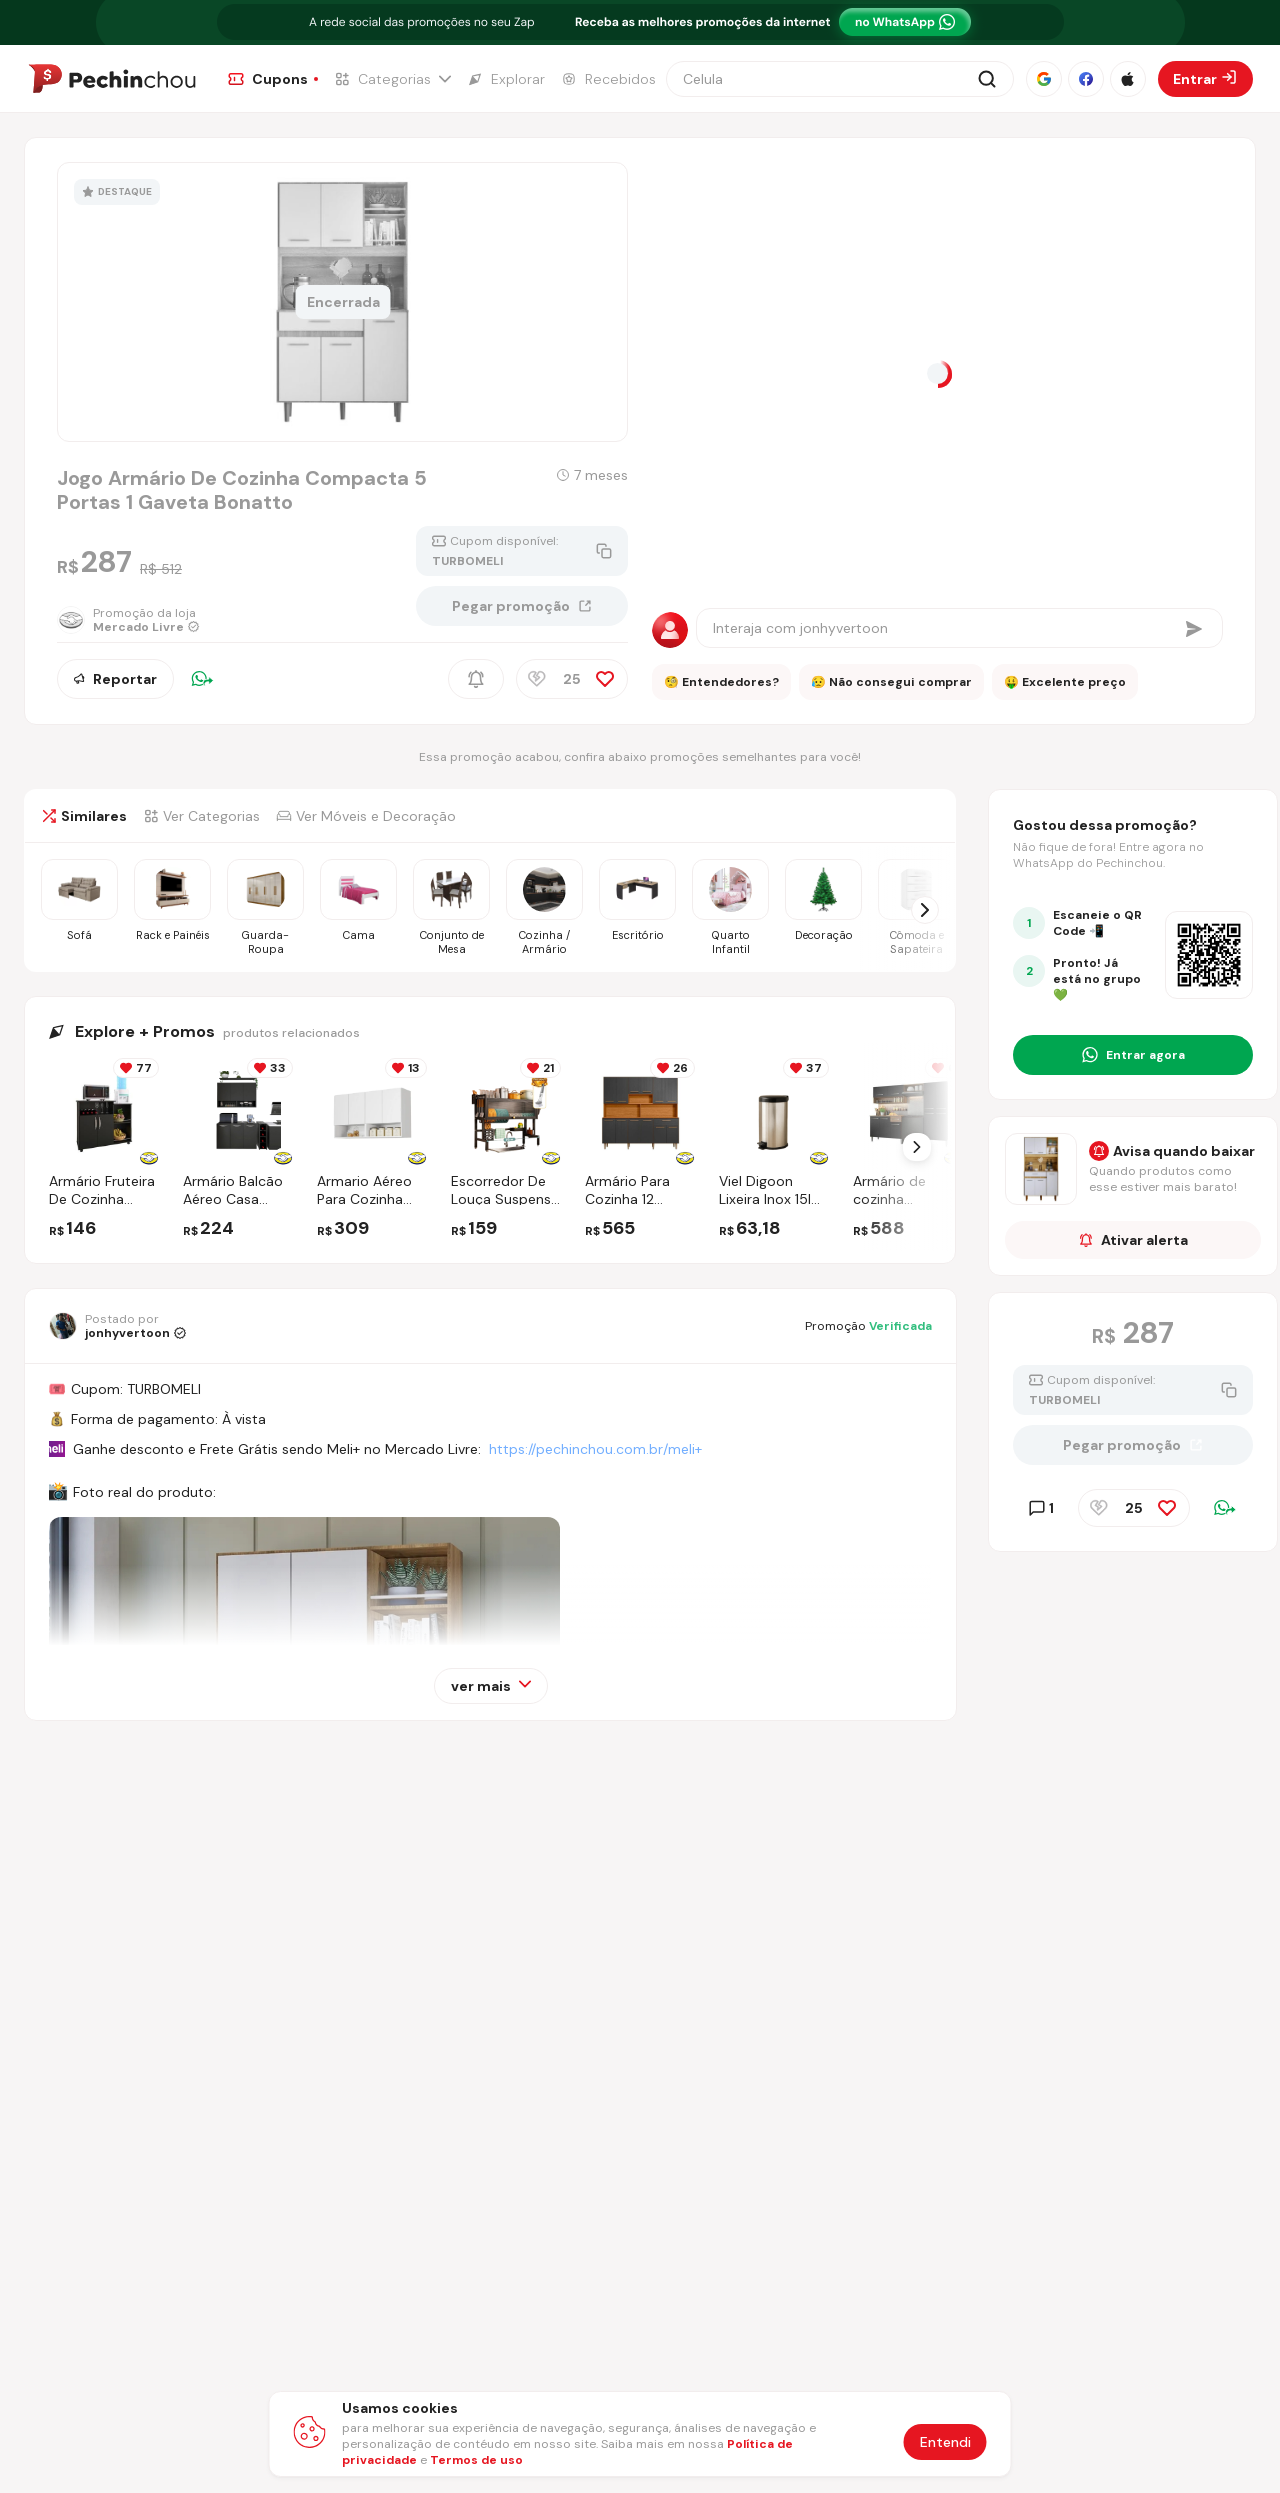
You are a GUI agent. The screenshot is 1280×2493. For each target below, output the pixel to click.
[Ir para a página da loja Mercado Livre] (128, 620)
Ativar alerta (1133, 1240)
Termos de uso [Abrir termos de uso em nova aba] (476, 2460)
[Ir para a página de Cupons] (273, 79)
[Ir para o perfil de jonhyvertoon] (117, 1326)
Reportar (115, 679)
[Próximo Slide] (917, 1147)
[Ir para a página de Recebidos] (608, 79)
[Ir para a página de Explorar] (506, 79)
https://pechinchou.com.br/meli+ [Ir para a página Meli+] (595, 1449)
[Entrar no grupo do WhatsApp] (1133, 1055)
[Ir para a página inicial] (112, 79)
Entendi (945, 2442)
